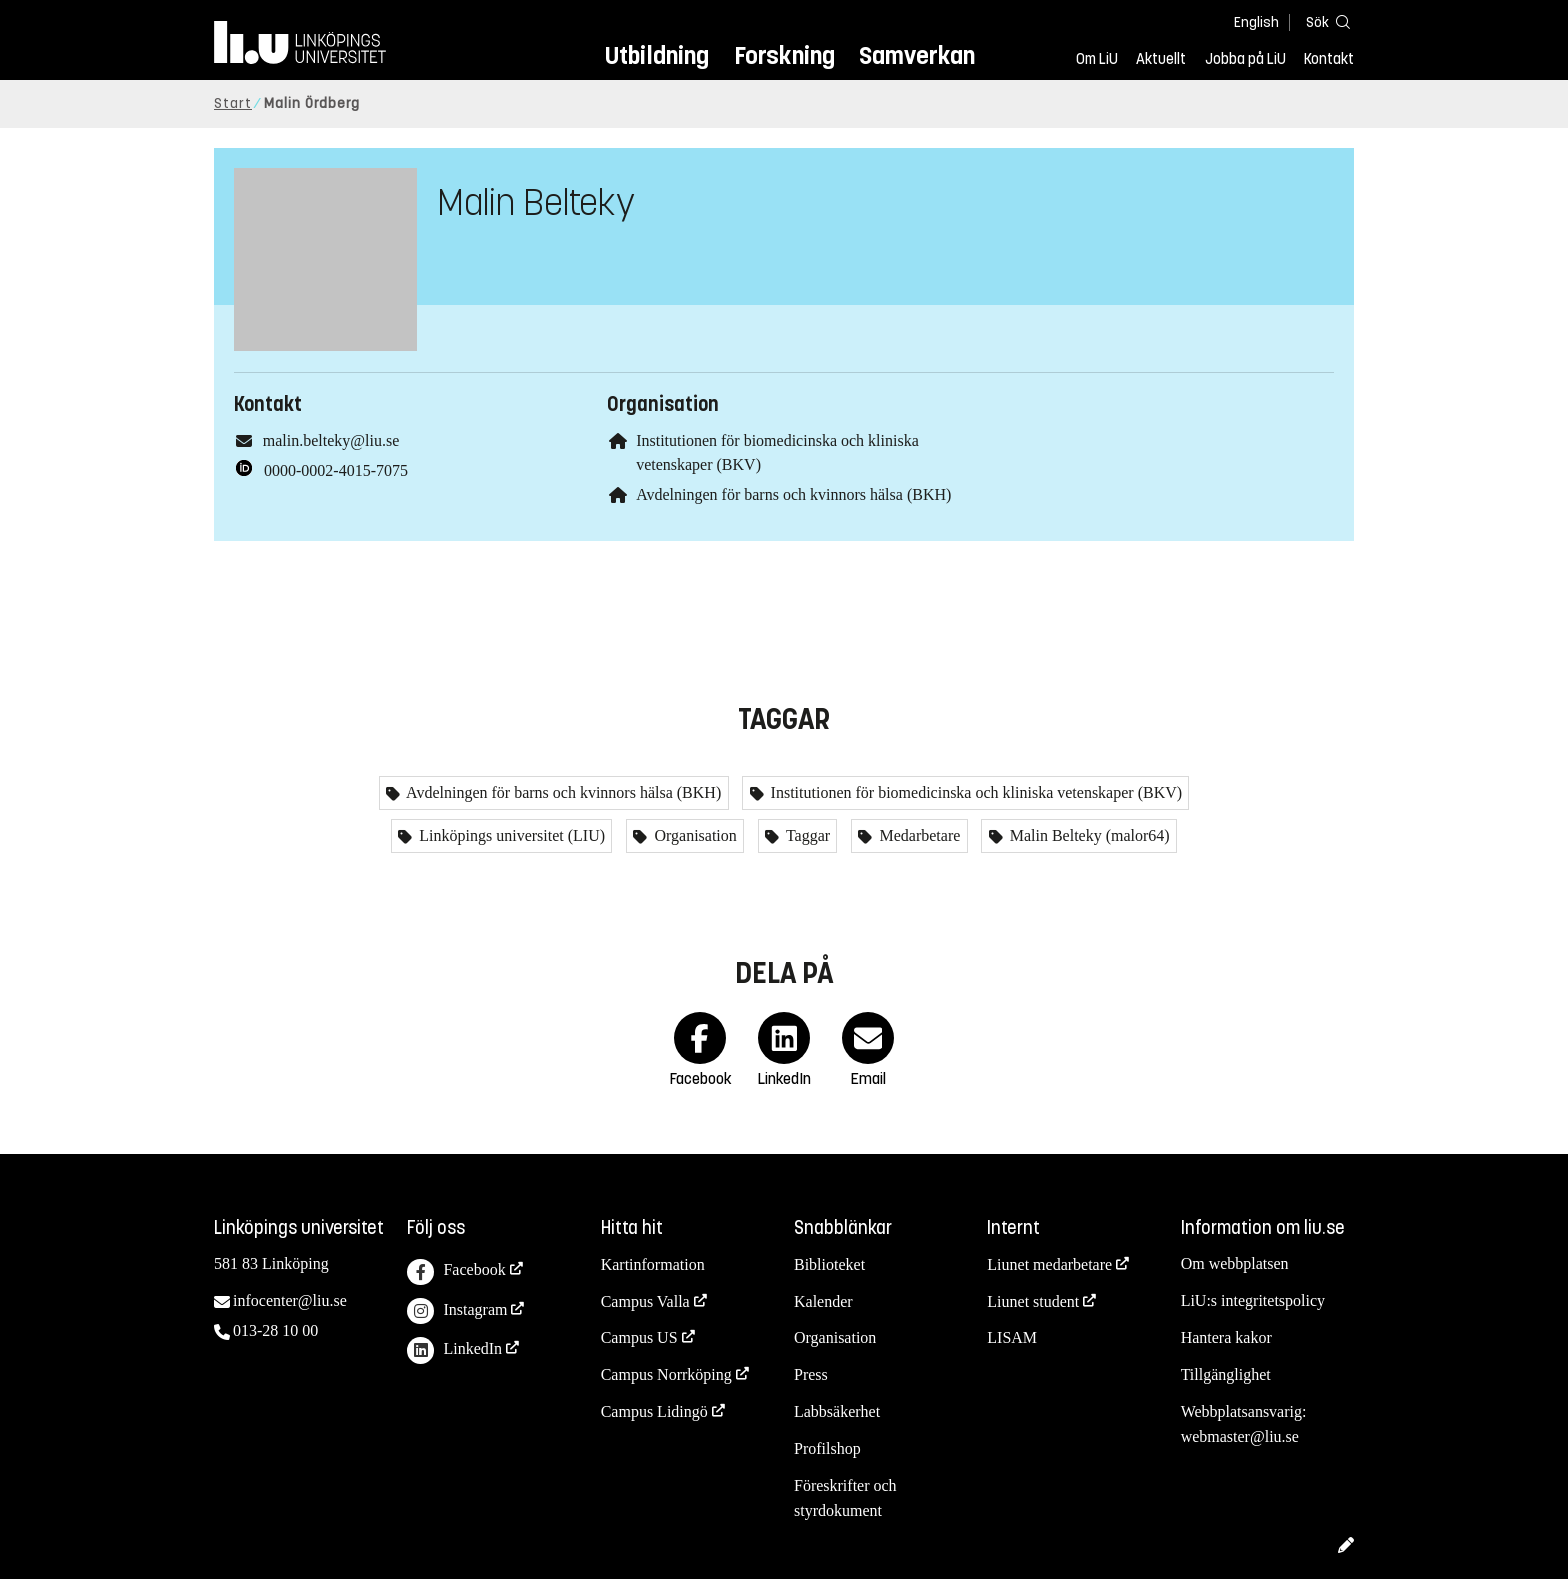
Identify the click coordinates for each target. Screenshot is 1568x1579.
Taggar (806, 835)
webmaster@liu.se (1240, 1436)
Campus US (639, 1337)
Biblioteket (829, 1264)
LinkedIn (454, 1350)
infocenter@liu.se (290, 1300)
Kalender (823, 1301)
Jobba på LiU (1245, 59)
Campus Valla (645, 1301)
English (1256, 22)
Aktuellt (1161, 59)
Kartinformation (653, 1264)
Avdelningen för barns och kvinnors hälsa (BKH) (793, 494)
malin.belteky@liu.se (331, 440)
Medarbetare (917, 835)
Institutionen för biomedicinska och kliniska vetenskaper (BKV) (974, 792)
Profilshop (827, 1448)
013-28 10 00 (275, 1330)
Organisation (693, 835)
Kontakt (1329, 59)
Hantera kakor (1226, 1337)
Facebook (456, 1272)
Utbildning (657, 55)
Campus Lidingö (654, 1411)
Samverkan (917, 55)
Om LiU (1097, 59)
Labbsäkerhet (837, 1411)
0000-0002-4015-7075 (336, 470)
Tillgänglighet (1226, 1374)
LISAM (1012, 1337)
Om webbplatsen (1235, 1263)
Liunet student (1033, 1301)
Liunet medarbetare (1049, 1264)
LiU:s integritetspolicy (1253, 1300)
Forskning (784, 55)
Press (811, 1374)
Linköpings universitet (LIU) (510, 835)
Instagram (457, 1311)
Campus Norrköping (666, 1374)
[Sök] (1324, 21)
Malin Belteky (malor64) (1088, 835)
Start (233, 103)
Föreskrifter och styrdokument (845, 1498)
